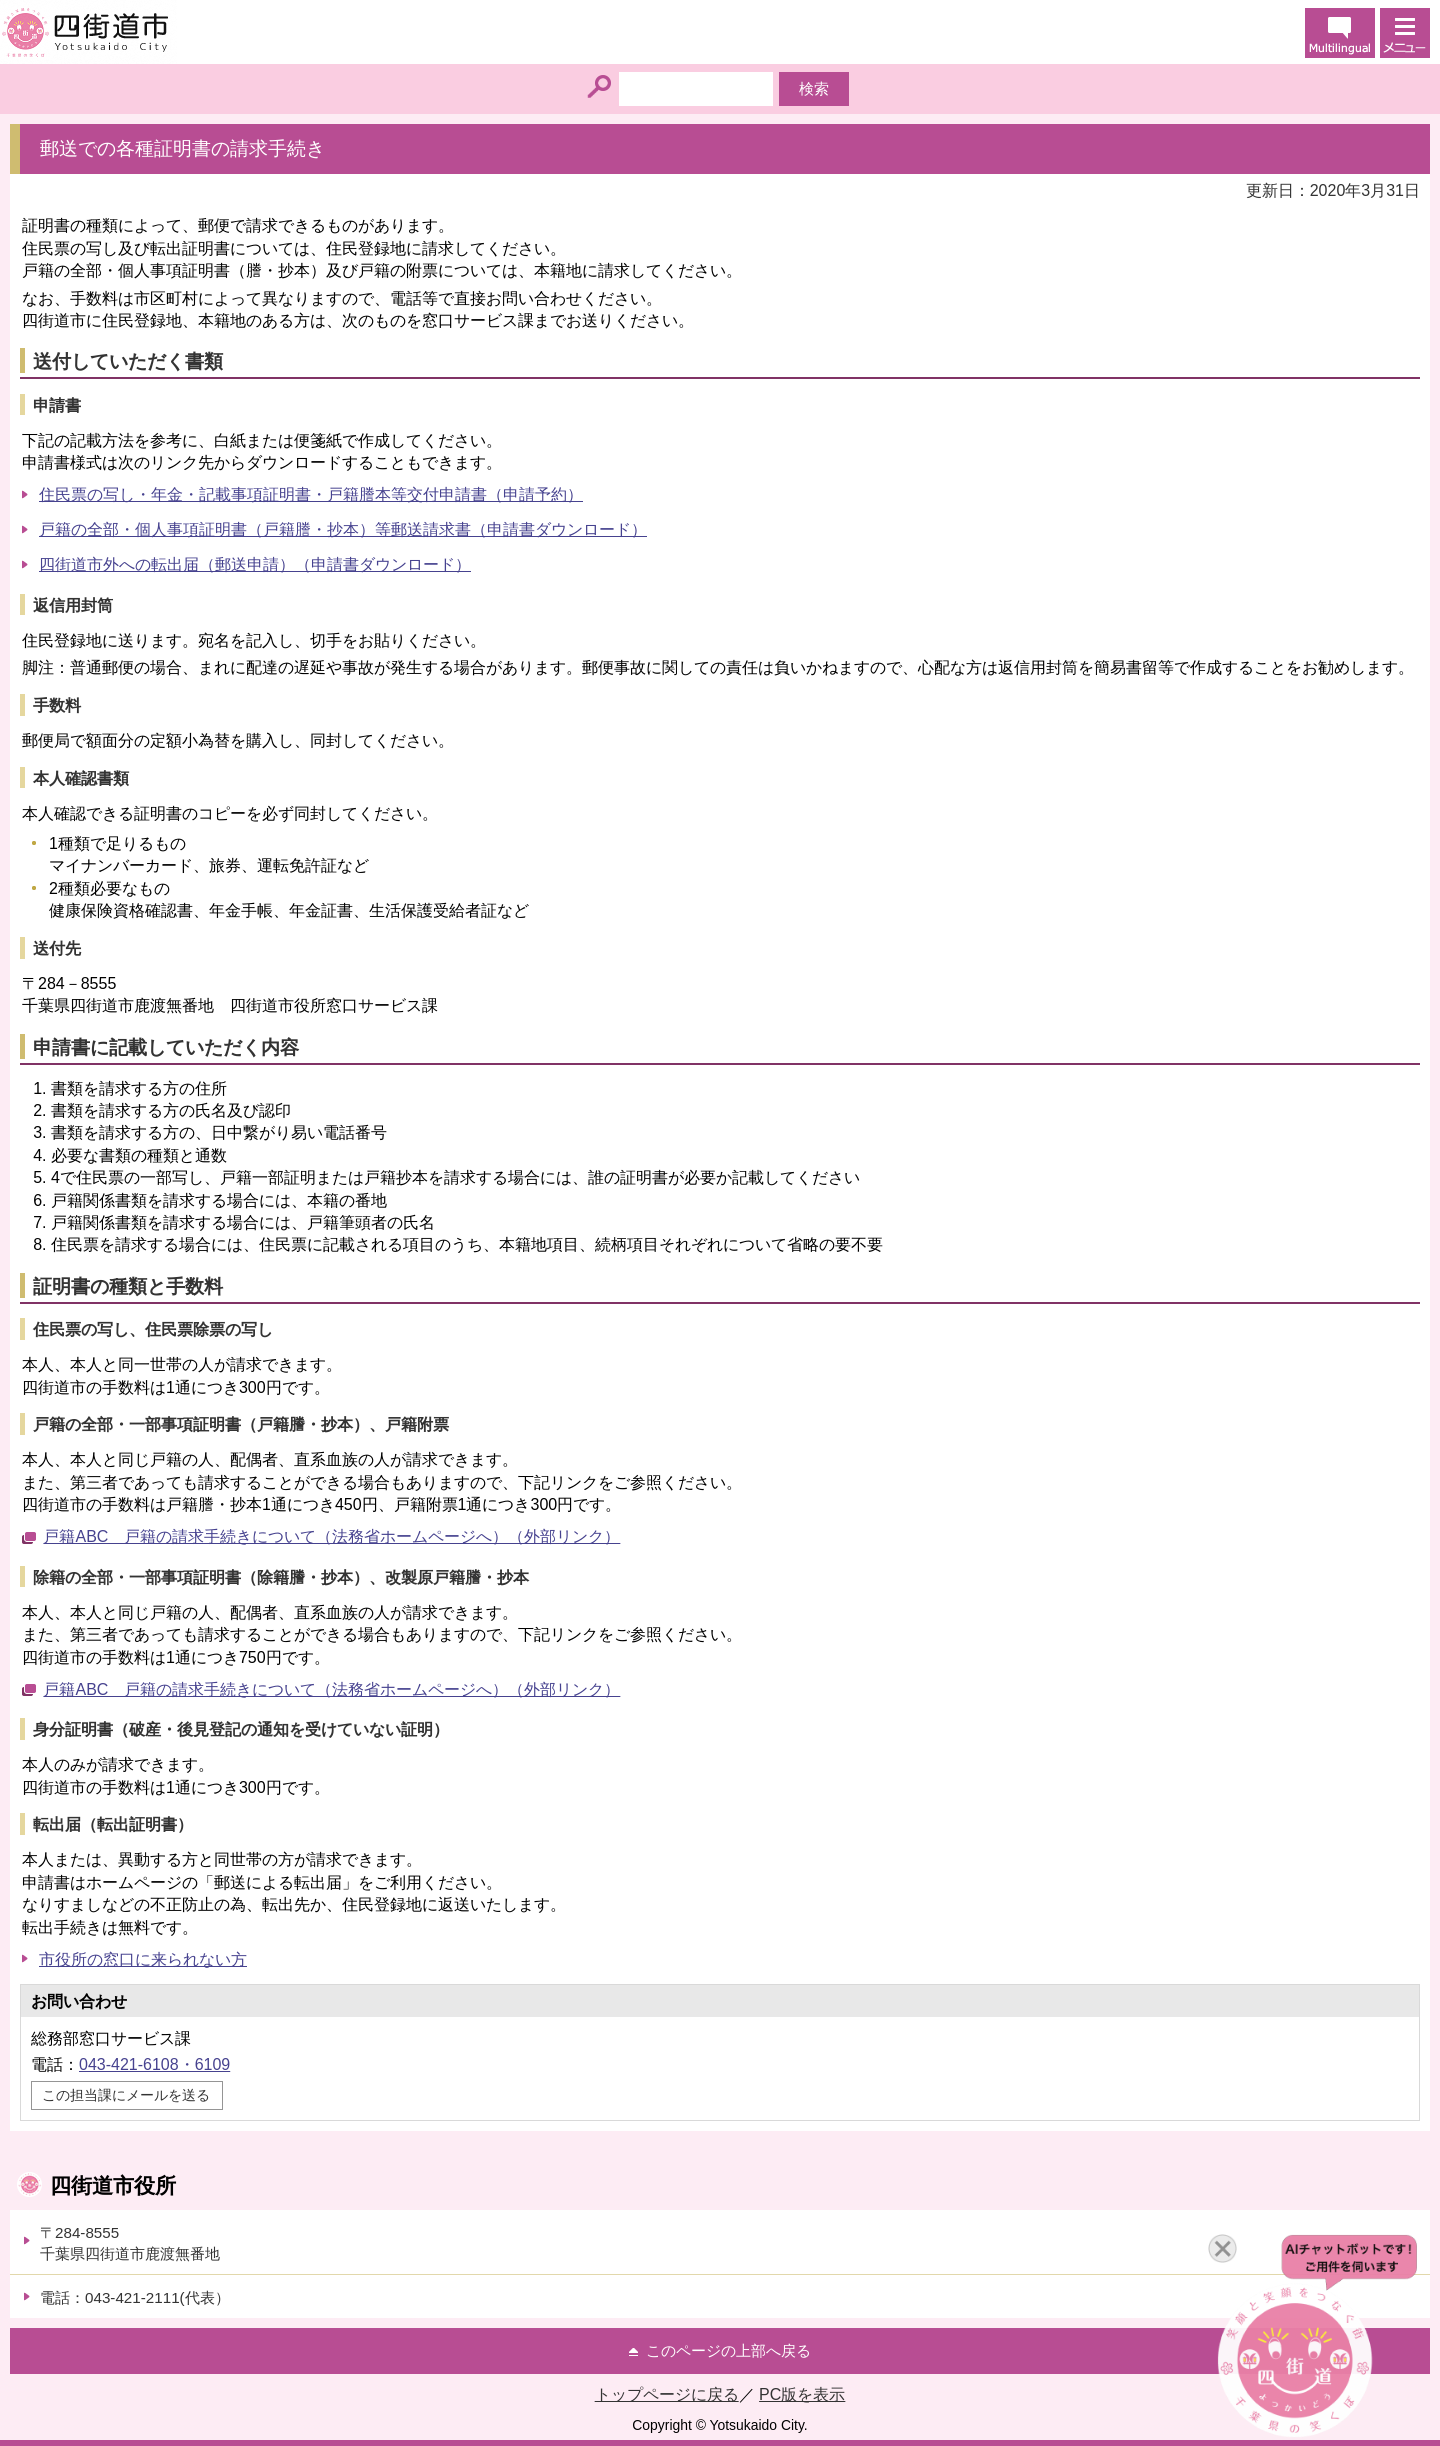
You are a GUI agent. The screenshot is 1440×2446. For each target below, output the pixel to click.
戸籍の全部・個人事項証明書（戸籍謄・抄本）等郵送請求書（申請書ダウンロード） (343, 529)
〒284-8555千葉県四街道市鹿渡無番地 (130, 2243)
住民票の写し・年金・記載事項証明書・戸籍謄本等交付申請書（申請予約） (311, 494)
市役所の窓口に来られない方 (143, 1959)
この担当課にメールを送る (126, 2095)
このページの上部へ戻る (728, 2350)
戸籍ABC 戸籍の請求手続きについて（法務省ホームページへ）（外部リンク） (331, 1536)
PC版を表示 (802, 2394)
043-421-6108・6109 (154, 2064)
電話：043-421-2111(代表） (135, 2297)
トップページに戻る (667, 2394)
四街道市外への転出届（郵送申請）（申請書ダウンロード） (255, 564)
